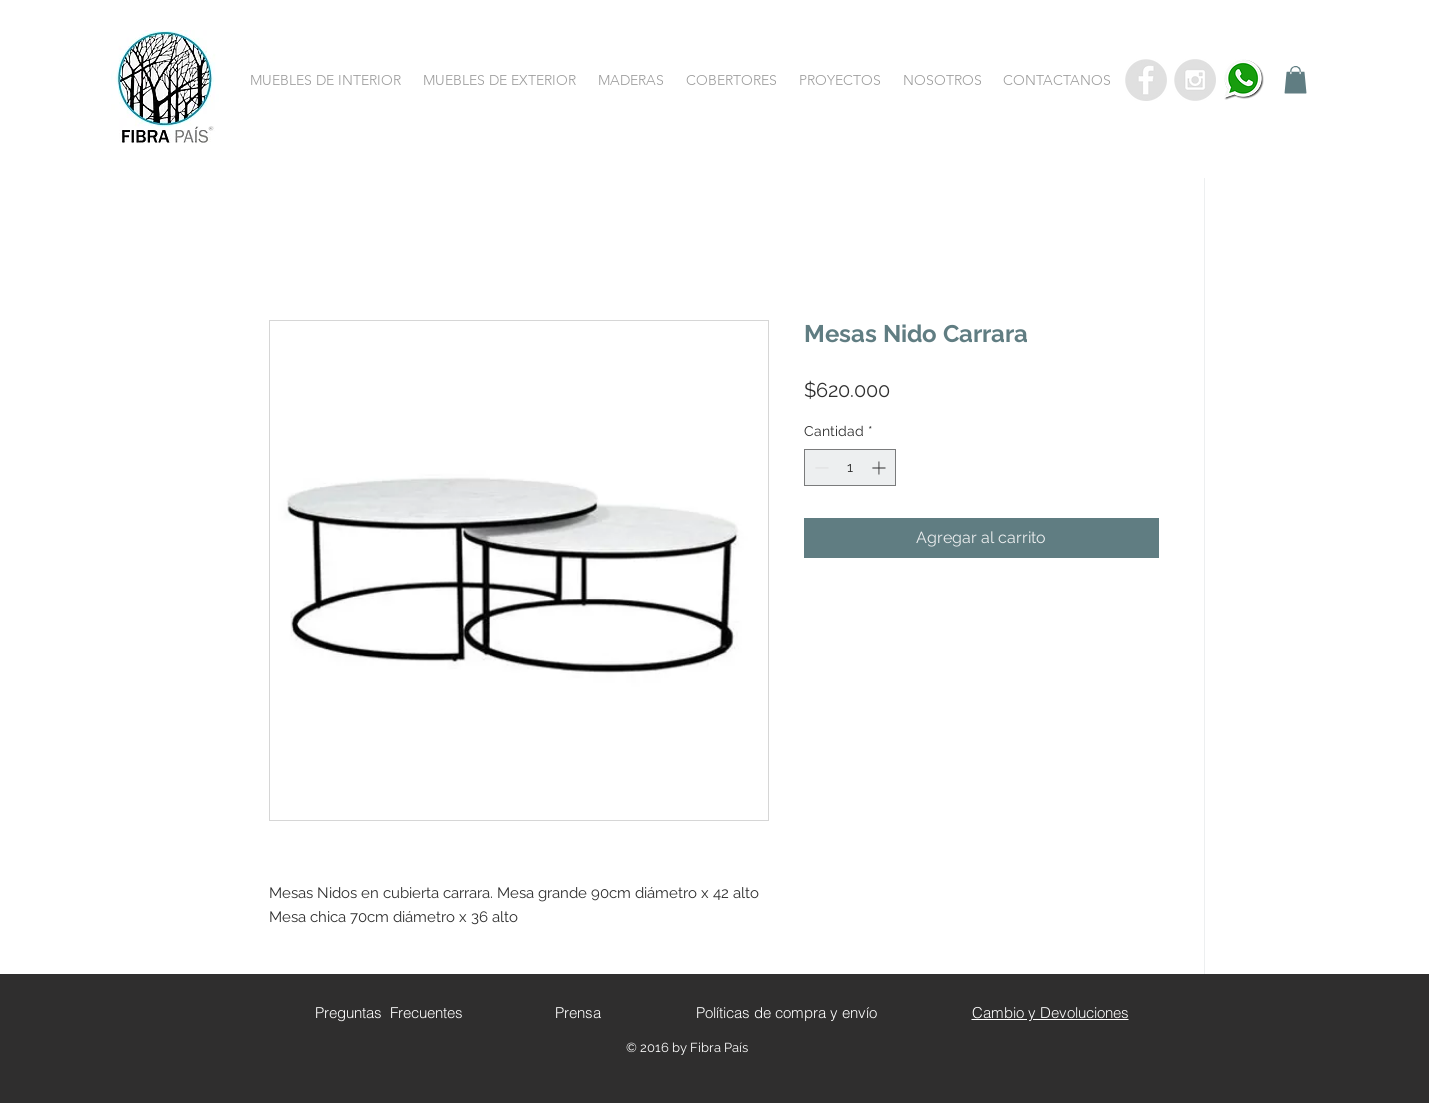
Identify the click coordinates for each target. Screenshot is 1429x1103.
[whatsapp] (1244, 80)
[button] (325, 80)
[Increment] (880, 467)
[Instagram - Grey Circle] (1195, 80)
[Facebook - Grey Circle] (1146, 80)
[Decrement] (819, 467)
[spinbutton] (850, 467)
